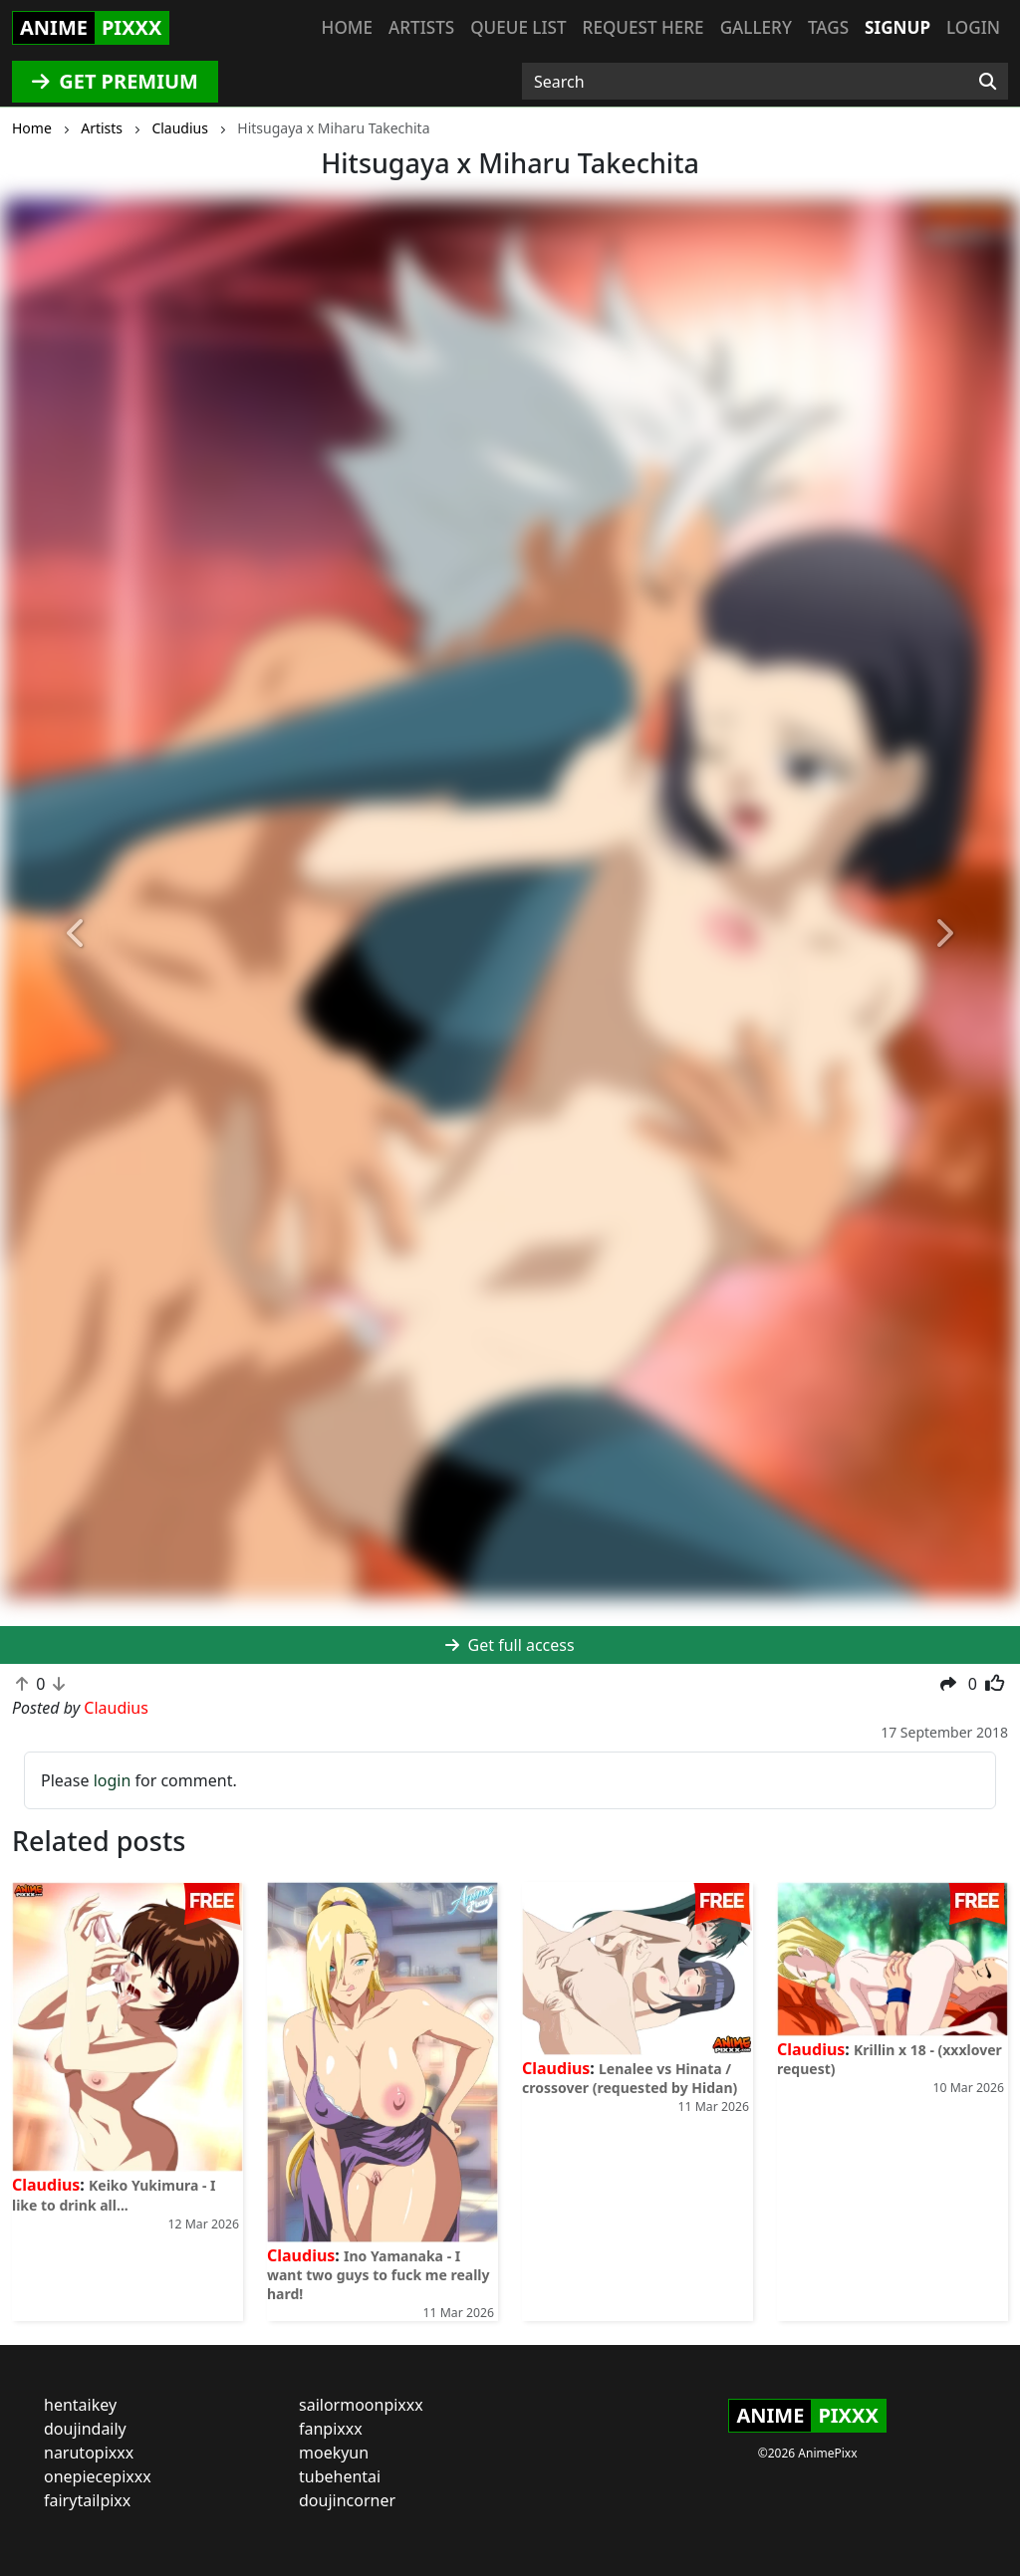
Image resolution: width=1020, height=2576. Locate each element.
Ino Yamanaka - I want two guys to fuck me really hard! (378, 2274)
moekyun (334, 2452)
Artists (421, 27)
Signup (897, 27)
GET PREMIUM (115, 81)
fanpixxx (331, 2429)
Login (973, 27)
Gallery (756, 27)
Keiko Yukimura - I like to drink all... (114, 2195)
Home (347, 27)
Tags (828, 27)
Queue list (518, 27)
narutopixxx (88, 2452)
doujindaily (85, 2429)
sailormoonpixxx (361, 2405)
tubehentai (340, 2476)
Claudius (46, 2185)
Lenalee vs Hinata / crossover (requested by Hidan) (629, 2078)
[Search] (987, 82)
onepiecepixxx (97, 2476)
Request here (643, 27)
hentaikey (80, 2405)
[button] (76, 933)
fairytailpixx (87, 2500)
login (112, 1780)
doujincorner (347, 2500)
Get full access (509, 1645)
